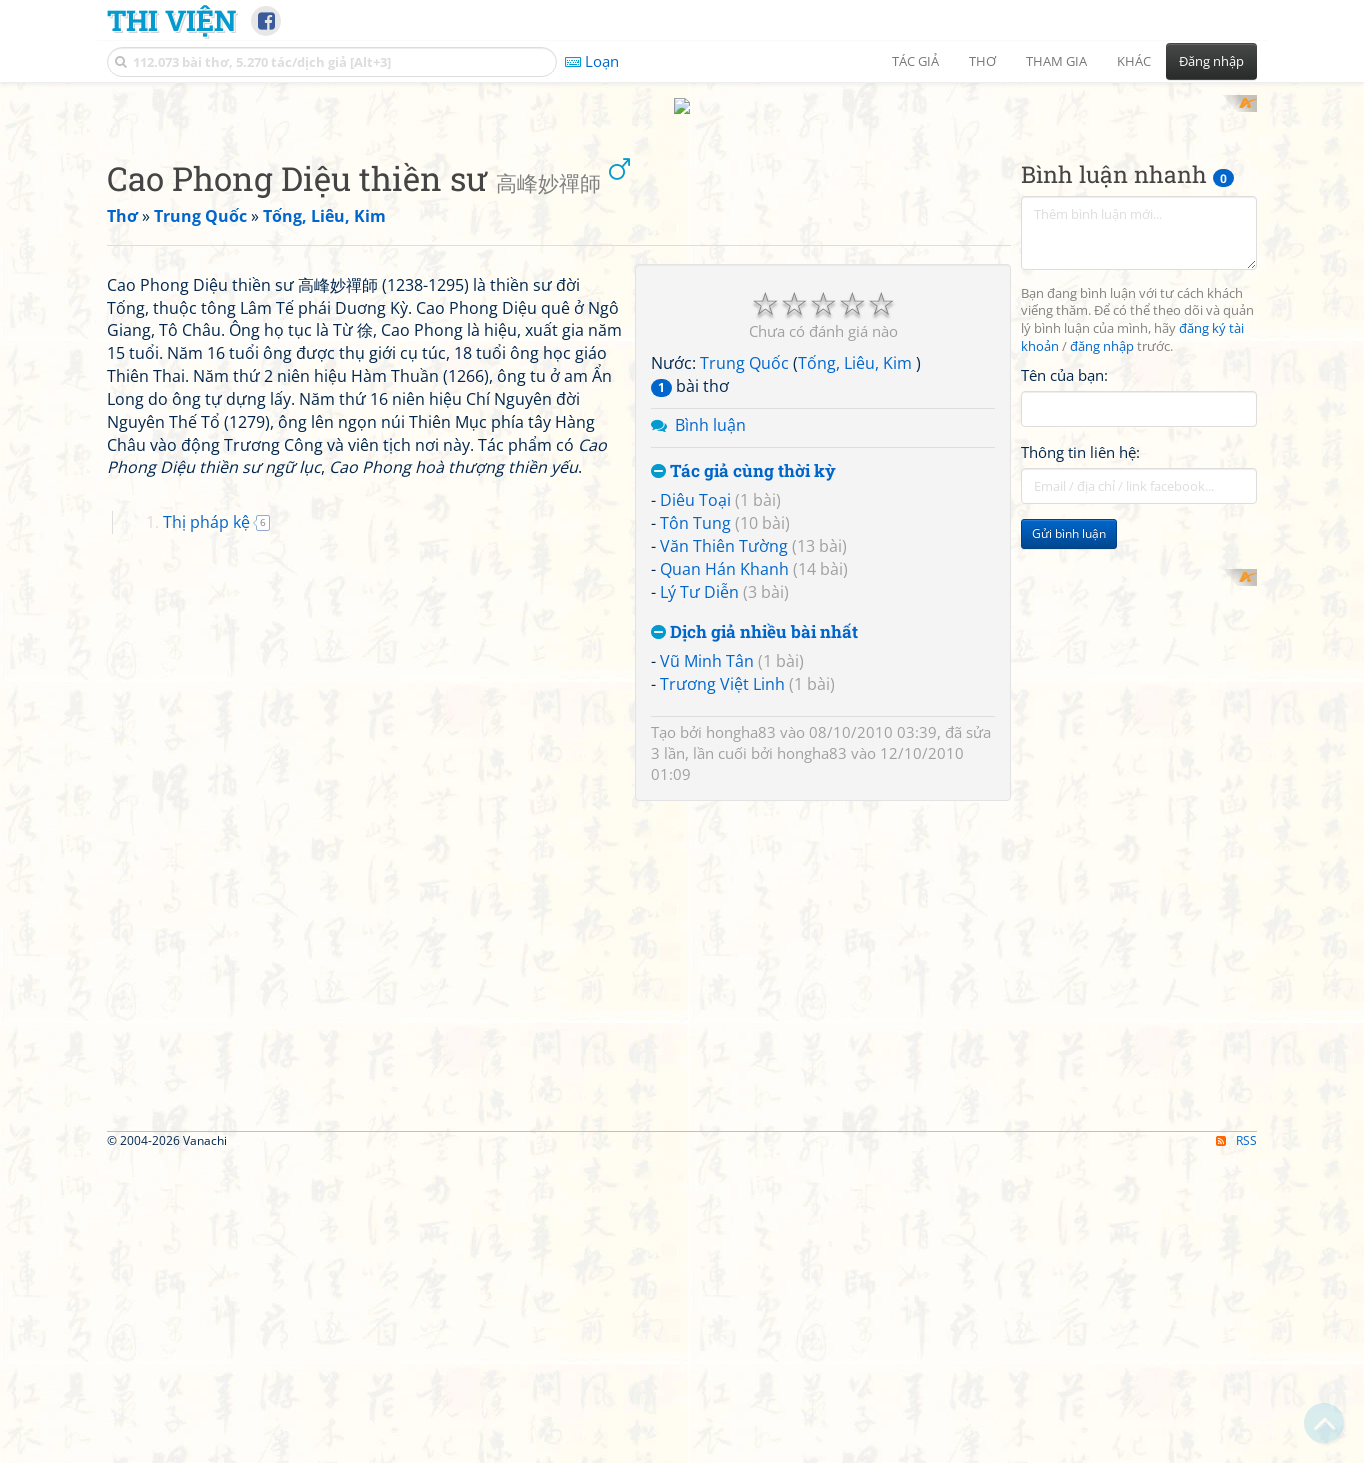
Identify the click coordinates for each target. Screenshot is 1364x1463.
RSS (1236, 1445)
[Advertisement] (682, 235)
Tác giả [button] (915, 61)
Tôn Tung (695, 785)
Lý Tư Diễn (699, 853)
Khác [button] (1134, 61)
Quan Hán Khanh (724, 830)
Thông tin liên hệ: (1080, 714)
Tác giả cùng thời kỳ (743, 732)
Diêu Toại (695, 762)
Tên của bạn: (1064, 636)
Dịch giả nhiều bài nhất (754, 893)
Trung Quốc (744, 625)
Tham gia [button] (1056, 61)
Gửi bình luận (1069, 795)
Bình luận (710, 686)
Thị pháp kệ (206, 1064)
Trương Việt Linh (722, 946)
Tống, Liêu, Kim (857, 625)
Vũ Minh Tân (707, 923)
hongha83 (741, 994)
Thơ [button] (982, 61)
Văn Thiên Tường (724, 808)
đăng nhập (1102, 608)
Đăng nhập (1211, 61)
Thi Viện (171, 20)
